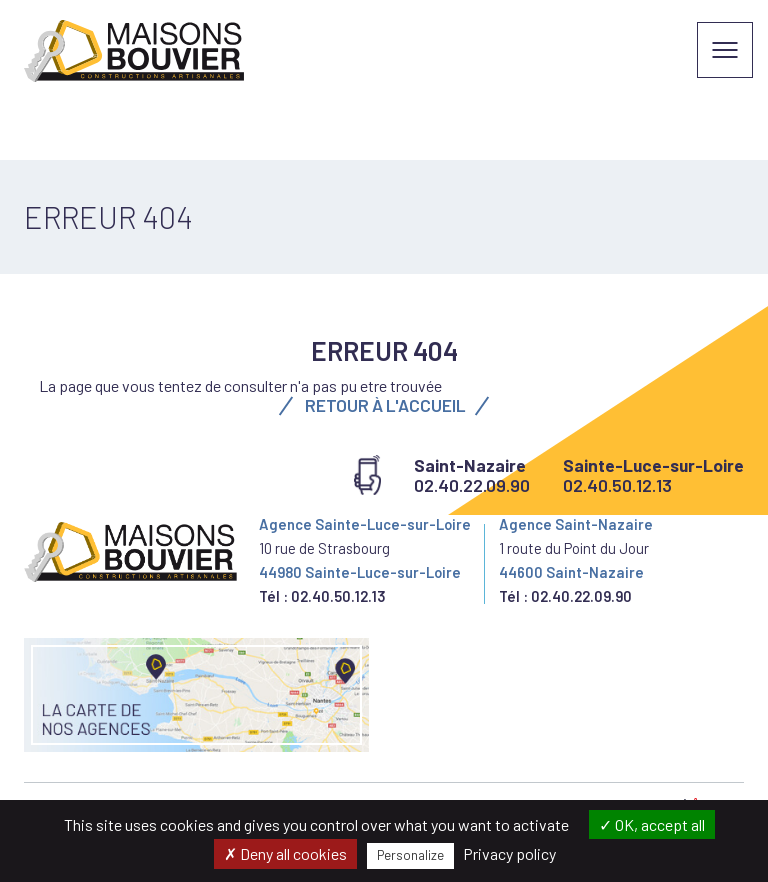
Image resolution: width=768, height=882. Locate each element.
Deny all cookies (285, 853)
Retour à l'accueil (384, 405)
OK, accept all (652, 824)
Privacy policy (509, 853)
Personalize (410, 855)
